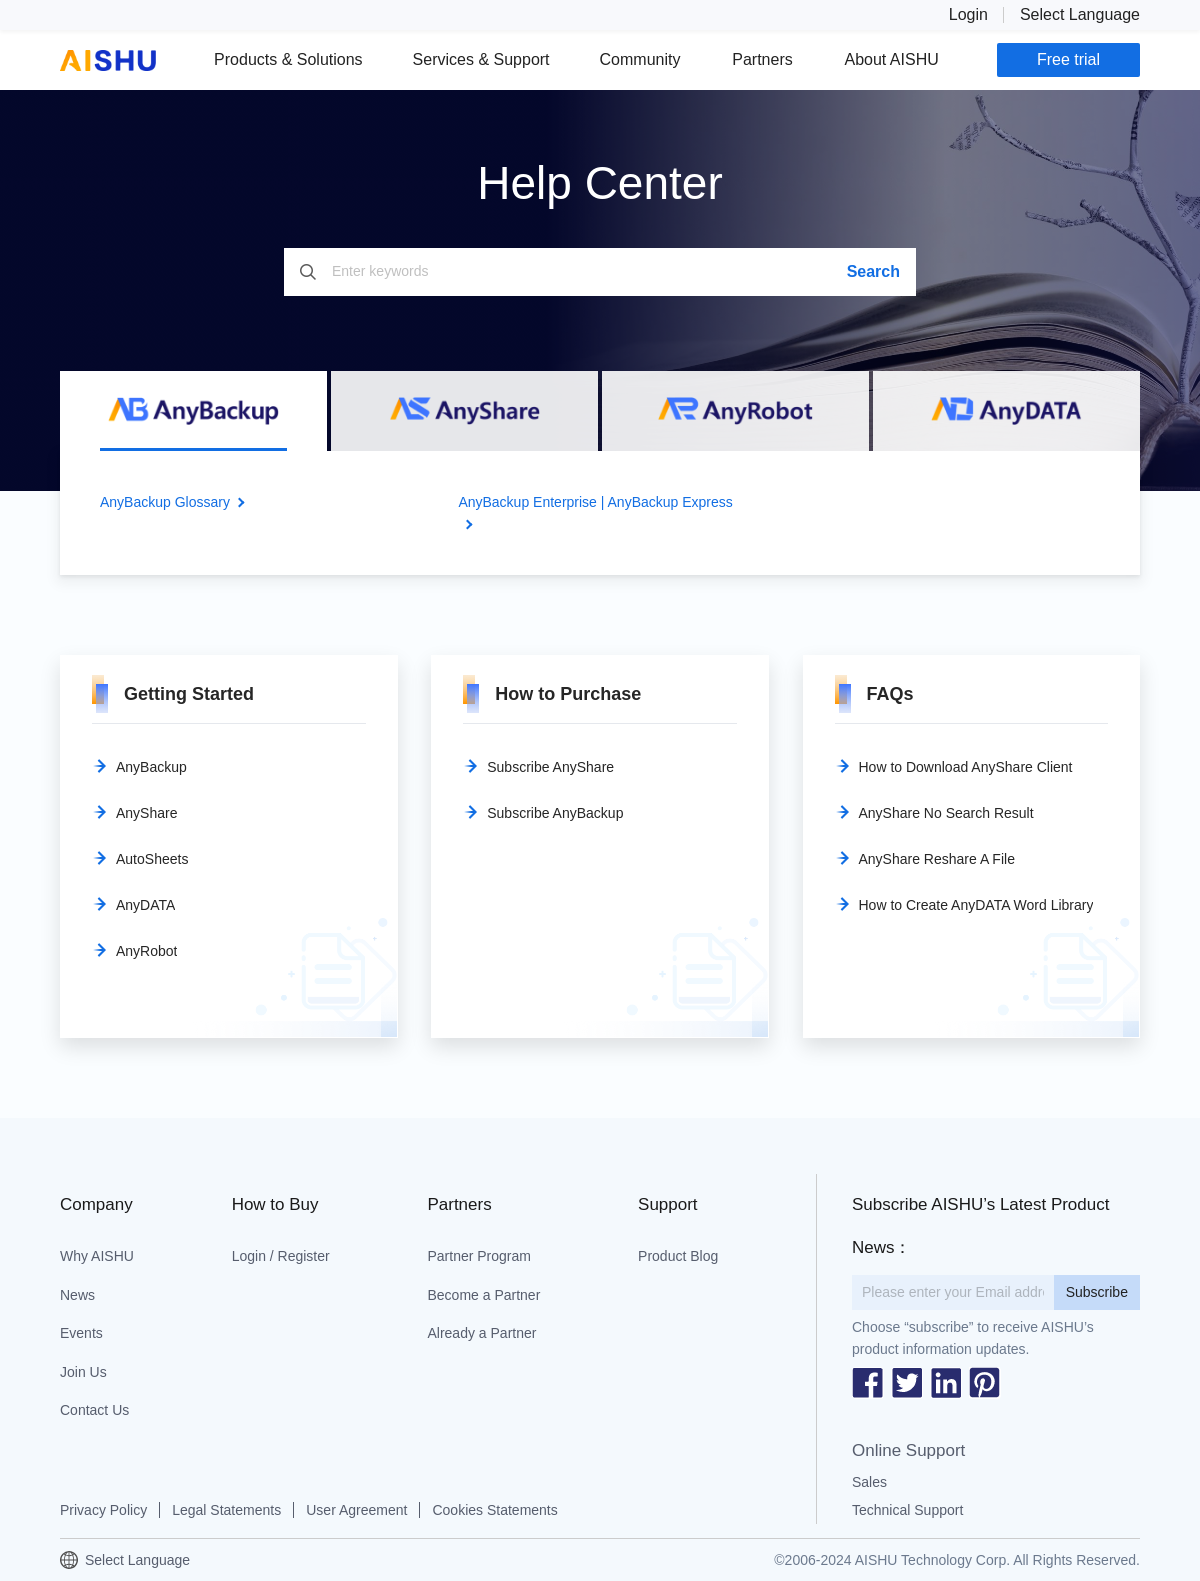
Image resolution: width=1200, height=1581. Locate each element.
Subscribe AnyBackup (555, 813)
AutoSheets (152, 859)
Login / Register (281, 1256)
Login (968, 14)
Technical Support (907, 1510)
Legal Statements (226, 1510)
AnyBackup (151, 767)
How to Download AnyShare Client (966, 767)
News (77, 1295)
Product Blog (678, 1256)
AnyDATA (145, 905)
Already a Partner (481, 1333)
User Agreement (356, 1510)
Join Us (83, 1372)
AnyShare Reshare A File (937, 859)
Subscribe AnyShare (550, 767)
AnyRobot (146, 951)
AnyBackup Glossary (165, 502)
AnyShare (146, 813)
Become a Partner (483, 1295)
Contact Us (94, 1410)
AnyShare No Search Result (946, 813)
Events (81, 1333)
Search (873, 271)
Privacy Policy (103, 1510)
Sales (869, 1482)
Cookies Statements (494, 1510)
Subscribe (1097, 1292)
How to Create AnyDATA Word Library (976, 905)
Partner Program (478, 1256)
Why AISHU (97, 1256)
